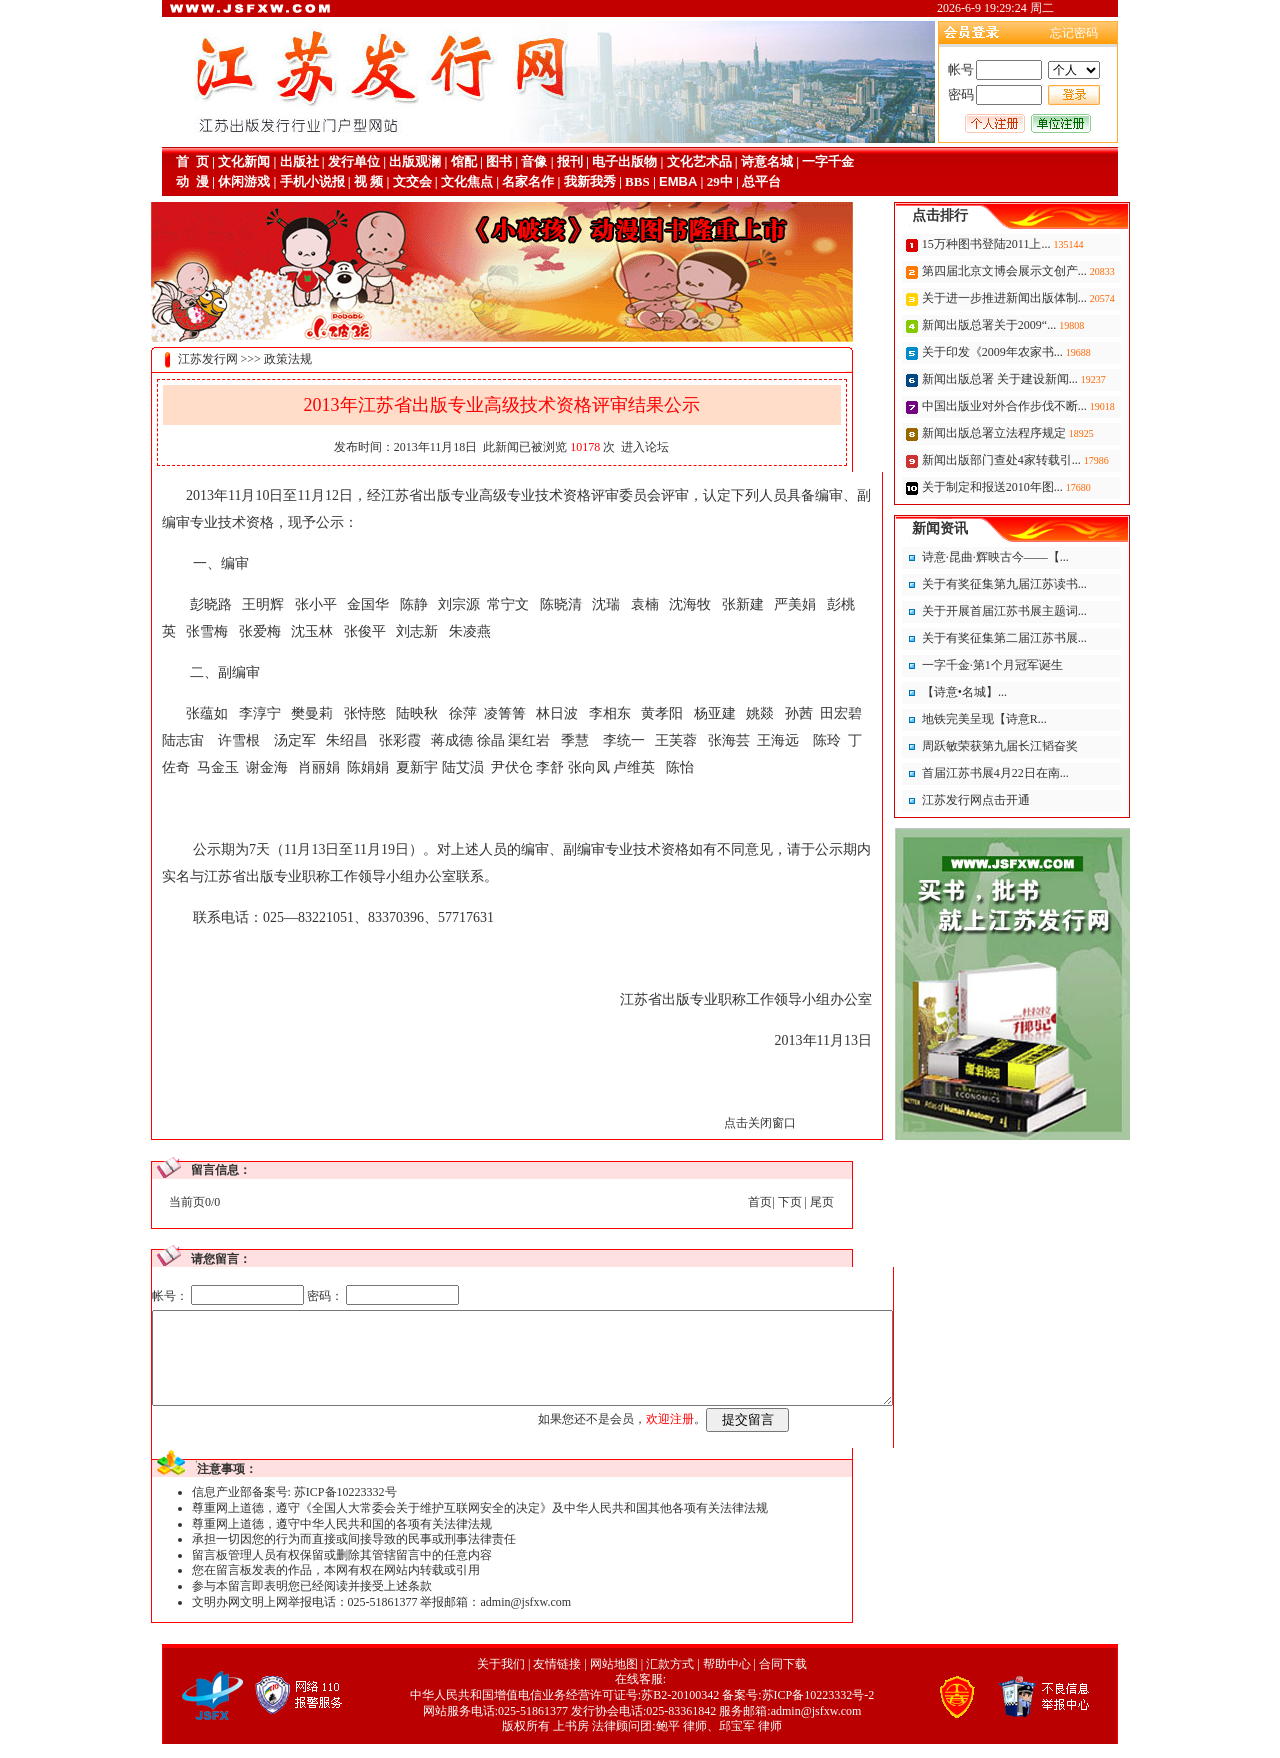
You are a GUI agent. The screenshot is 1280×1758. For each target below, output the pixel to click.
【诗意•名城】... (1009, 692)
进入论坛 (600, 447)
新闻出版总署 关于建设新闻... (1046, 379)
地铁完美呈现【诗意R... (1029, 719)
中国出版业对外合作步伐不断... (1051, 406)
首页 (715, 1202)
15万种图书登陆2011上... (1033, 244)
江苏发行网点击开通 (1021, 800)
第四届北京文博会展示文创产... (1051, 271)
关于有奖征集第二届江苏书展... (1049, 638)
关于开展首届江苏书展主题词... (1049, 611)
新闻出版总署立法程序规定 (1040, 433)
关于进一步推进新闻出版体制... (1051, 298)
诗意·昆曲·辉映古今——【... (1040, 557)
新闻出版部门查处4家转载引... (1048, 460)
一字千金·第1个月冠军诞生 (1037, 665)
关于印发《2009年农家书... (1039, 352)
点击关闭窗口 (715, 1123)
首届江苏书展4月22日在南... (1040, 773)
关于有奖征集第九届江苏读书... (1049, 584)
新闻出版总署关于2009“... (1035, 325)
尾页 (777, 1202)
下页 (745, 1202)
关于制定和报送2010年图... (1039, 487)
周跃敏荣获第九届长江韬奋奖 (1045, 746)
